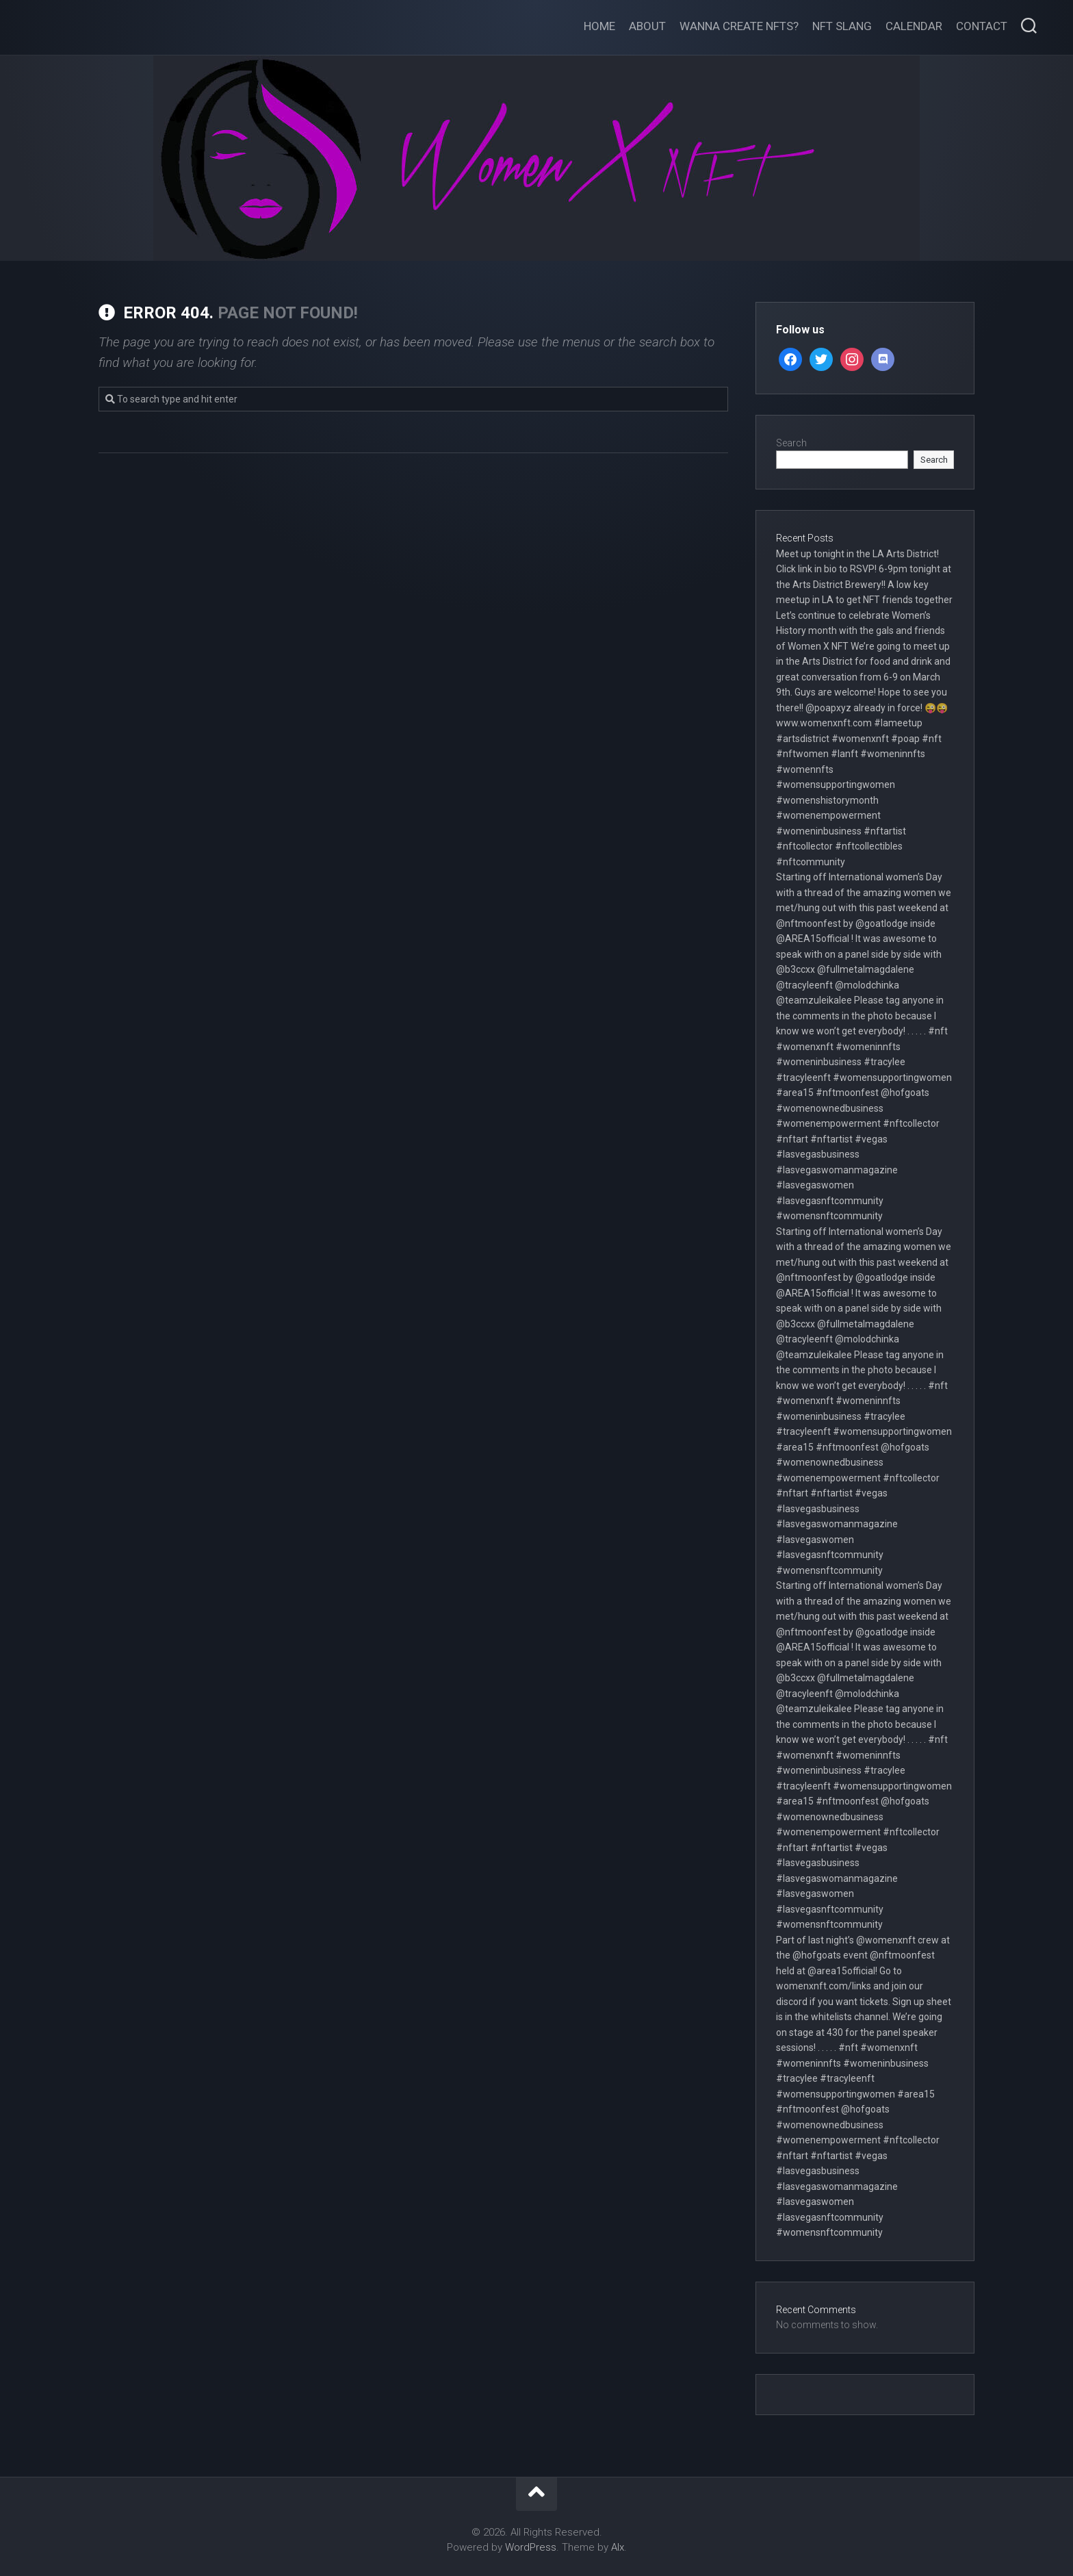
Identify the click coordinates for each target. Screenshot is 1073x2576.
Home (599, 26)
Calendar (913, 26)
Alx (617, 2547)
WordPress (530, 2547)
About (647, 26)
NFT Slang (842, 26)
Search (791, 442)
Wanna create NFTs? (739, 26)
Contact (981, 26)
